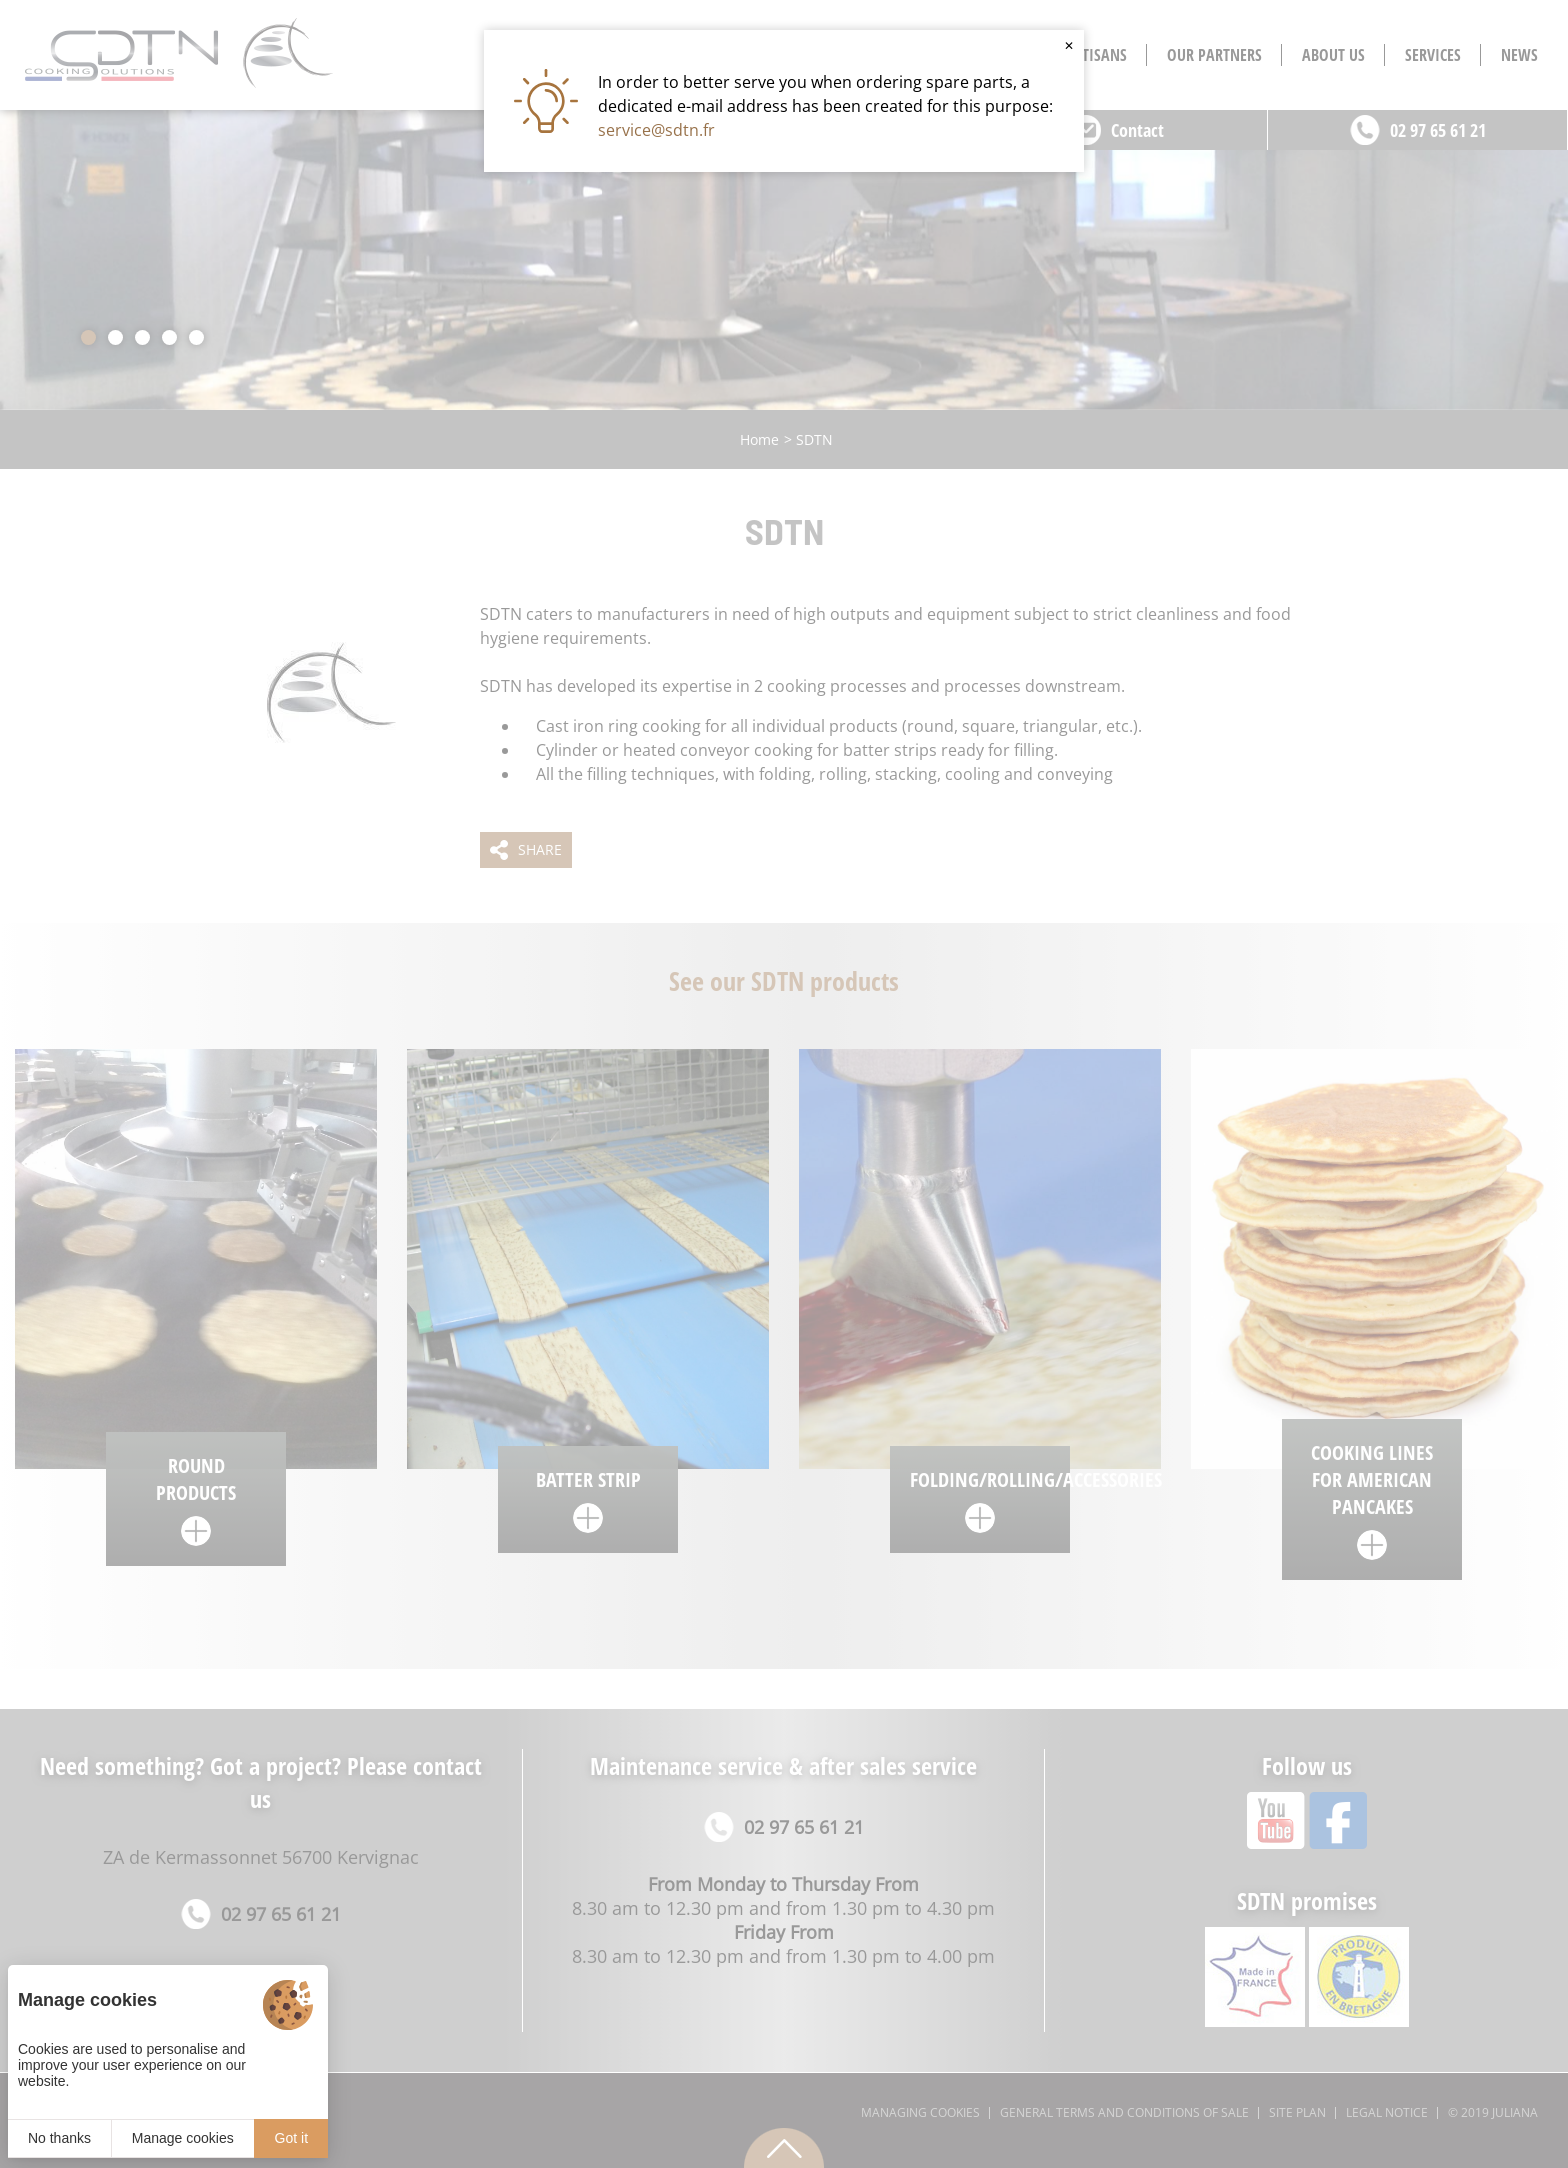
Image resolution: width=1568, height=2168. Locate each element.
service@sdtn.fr (656, 130)
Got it (291, 2138)
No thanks (59, 2138)
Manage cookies (183, 2138)
